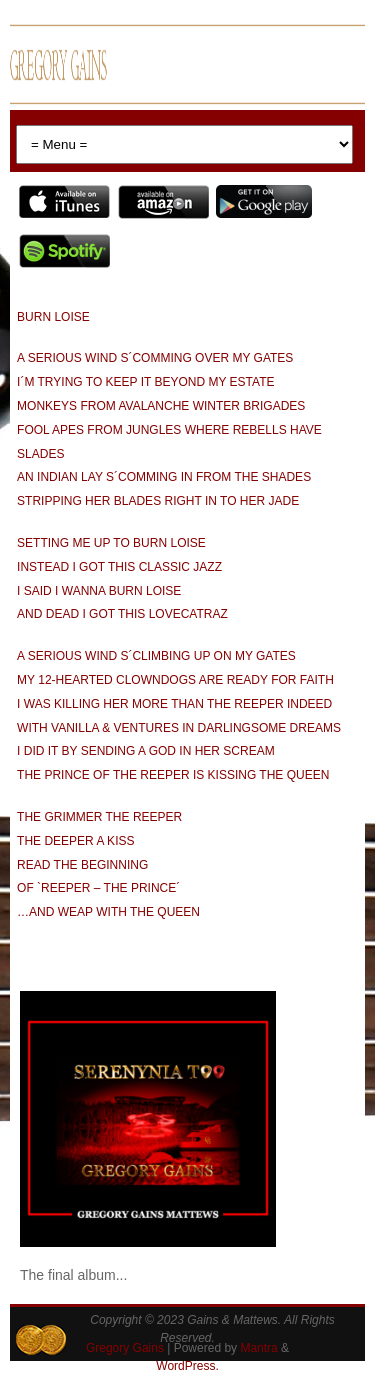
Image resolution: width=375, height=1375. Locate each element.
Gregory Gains (125, 1348)
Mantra (258, 1348)
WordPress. (187, 1366)
